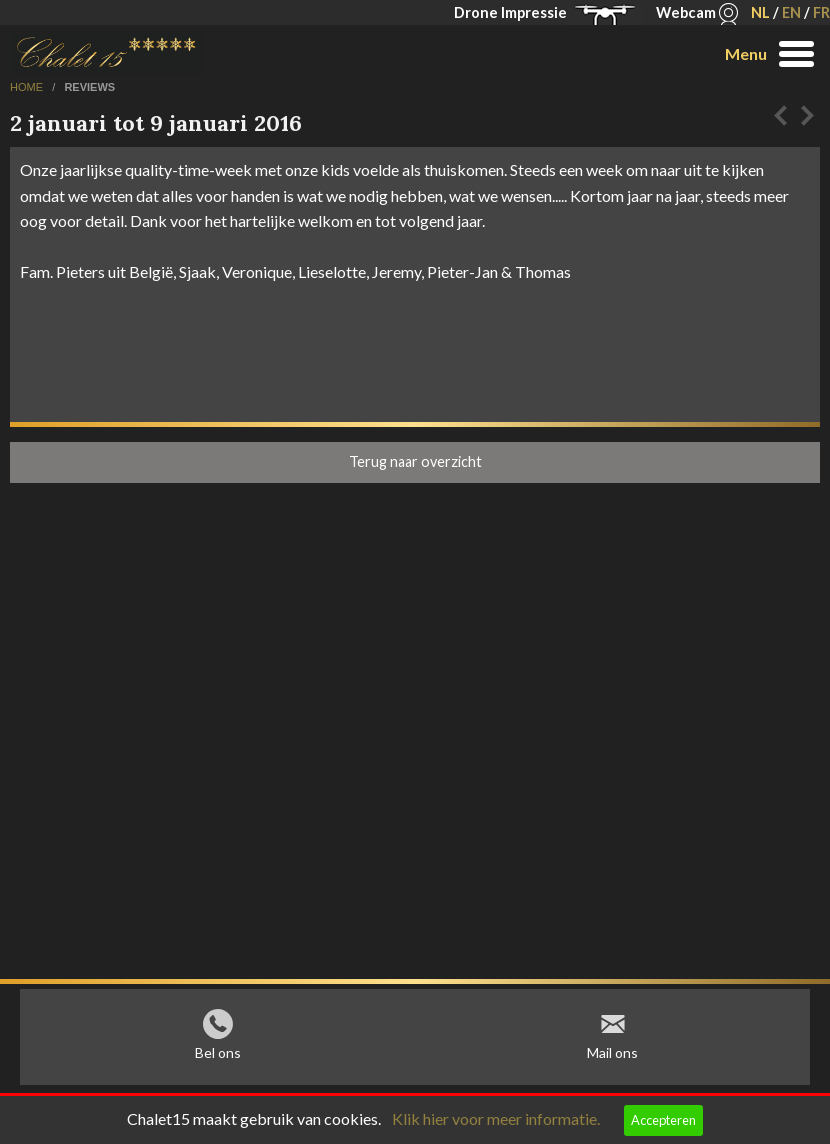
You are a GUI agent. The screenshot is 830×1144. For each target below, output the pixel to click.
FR (821, 12)
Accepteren (663, 1120)
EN (791, 12)
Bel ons (218, 1057)
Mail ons (612, 1057)
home (28, 87)
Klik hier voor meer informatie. (496, 1118)
